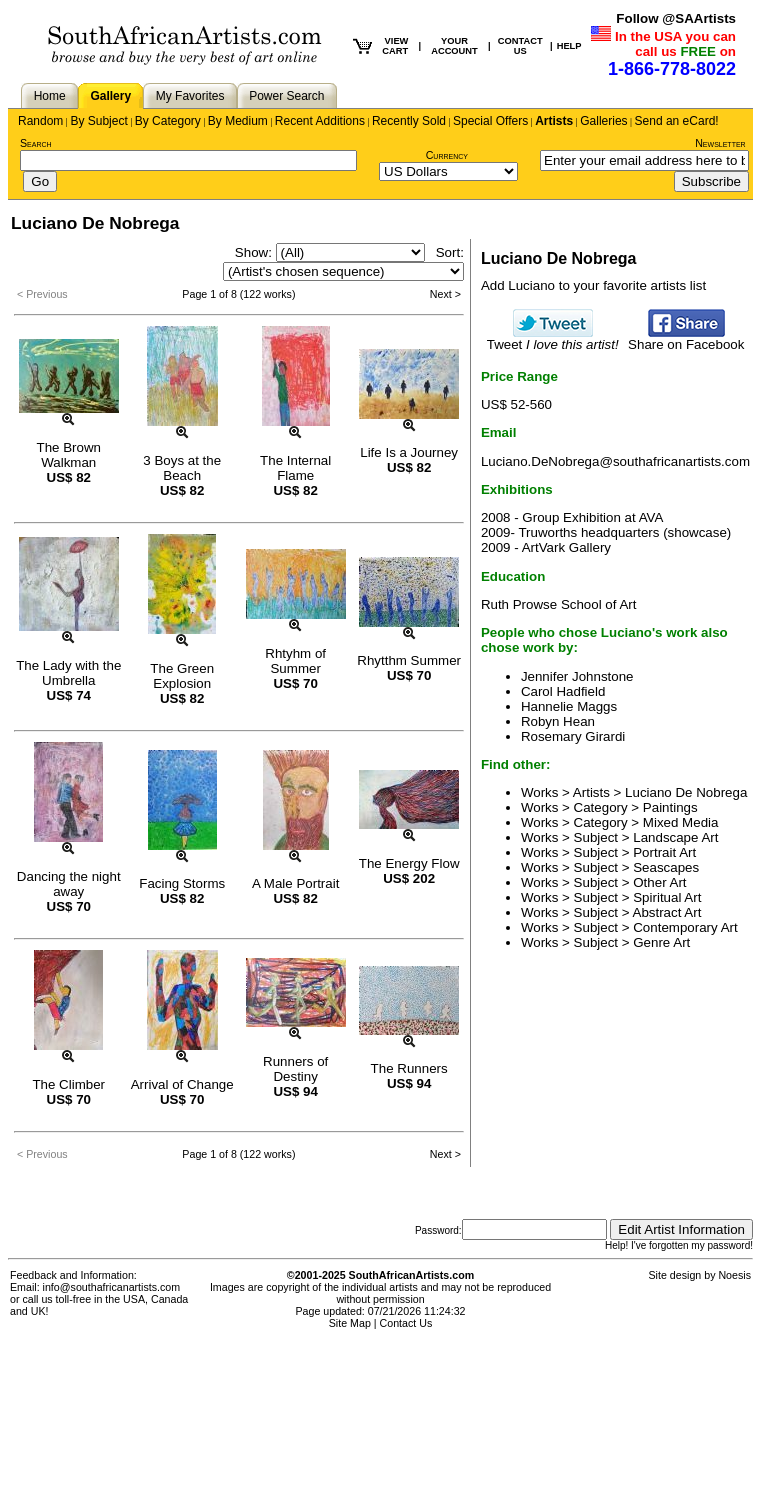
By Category (168, 121)
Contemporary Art (685, 927)
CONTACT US (520, 46)
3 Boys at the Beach (182, 468)
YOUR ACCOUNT (454, 46)
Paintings (670, 807)
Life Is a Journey (409, 452)
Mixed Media (681, 822)
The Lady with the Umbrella (68, 673)
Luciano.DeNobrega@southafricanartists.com (615, 461)
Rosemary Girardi (573, 736)
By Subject (98, 121)
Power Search (286, 96)
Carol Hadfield (563, 691)
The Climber (68, 1084)
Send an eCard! (677, 121)
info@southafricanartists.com (112, 1287)
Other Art (659, 882)
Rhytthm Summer (409, 660)
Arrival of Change (182, 1084)
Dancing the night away (69, 884)
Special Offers (490, 121)
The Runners (409, 1068)
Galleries (603, 121)
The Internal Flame (295, 468)
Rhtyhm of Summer (295, 661)
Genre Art (661, 942)
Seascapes (666, 867)
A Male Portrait (295, 883)
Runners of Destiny (295, 1069)
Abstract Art (667, 912)
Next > (445, 294)
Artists (554, 121)
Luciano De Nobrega (686, 792)
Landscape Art (675, 837)
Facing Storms (182, 883)
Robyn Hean (558, 721)
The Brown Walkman (69, 455)
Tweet (553, 338)
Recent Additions (320, 121)
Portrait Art (664, 852)
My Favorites (190, 96)
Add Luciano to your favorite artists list (593, 285)
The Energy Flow (409, 863)
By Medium (238, 121)
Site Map (350, 1323)
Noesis (734, 1275)
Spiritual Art (667, 897)
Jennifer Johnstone (577, 676)
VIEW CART (395, 46)
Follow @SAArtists (676, 18)
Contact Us (406, 1323)
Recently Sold (409, 121)
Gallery (110, 96)
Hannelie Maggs (569, 706)
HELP (569, 46)
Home (50, 96)
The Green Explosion (182, 676)
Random (40, 121)
